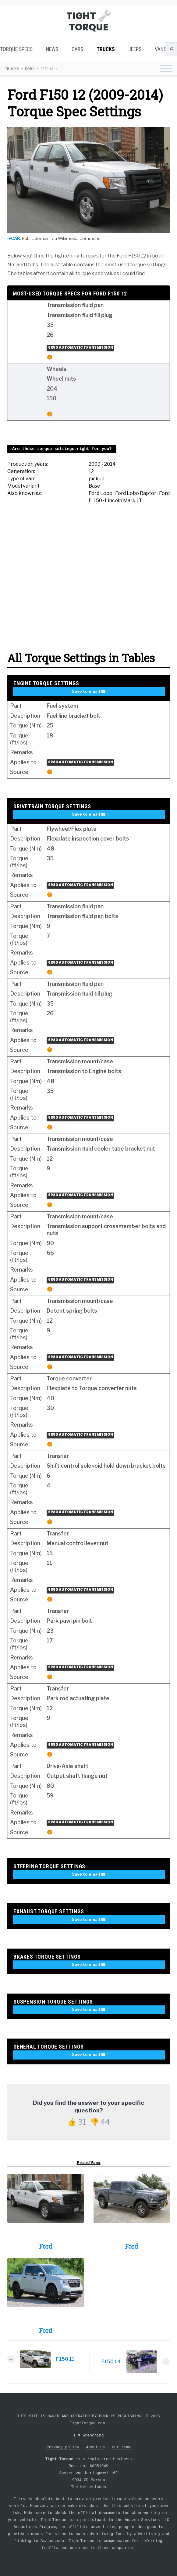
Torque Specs (16, 49)
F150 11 (65, 2359)
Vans (160, 49)
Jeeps (134, 49)
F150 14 (111, 2361)
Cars (77, 49)
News (52, 49)
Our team (121, 2447)
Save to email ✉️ (89, 691)
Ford (30, 69)
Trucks (106, 49)
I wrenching (88, 2435)
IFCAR (13, 238)
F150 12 (47, 69)
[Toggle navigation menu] (166, 69)
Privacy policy (62, 2447)
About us (95, 2447)
